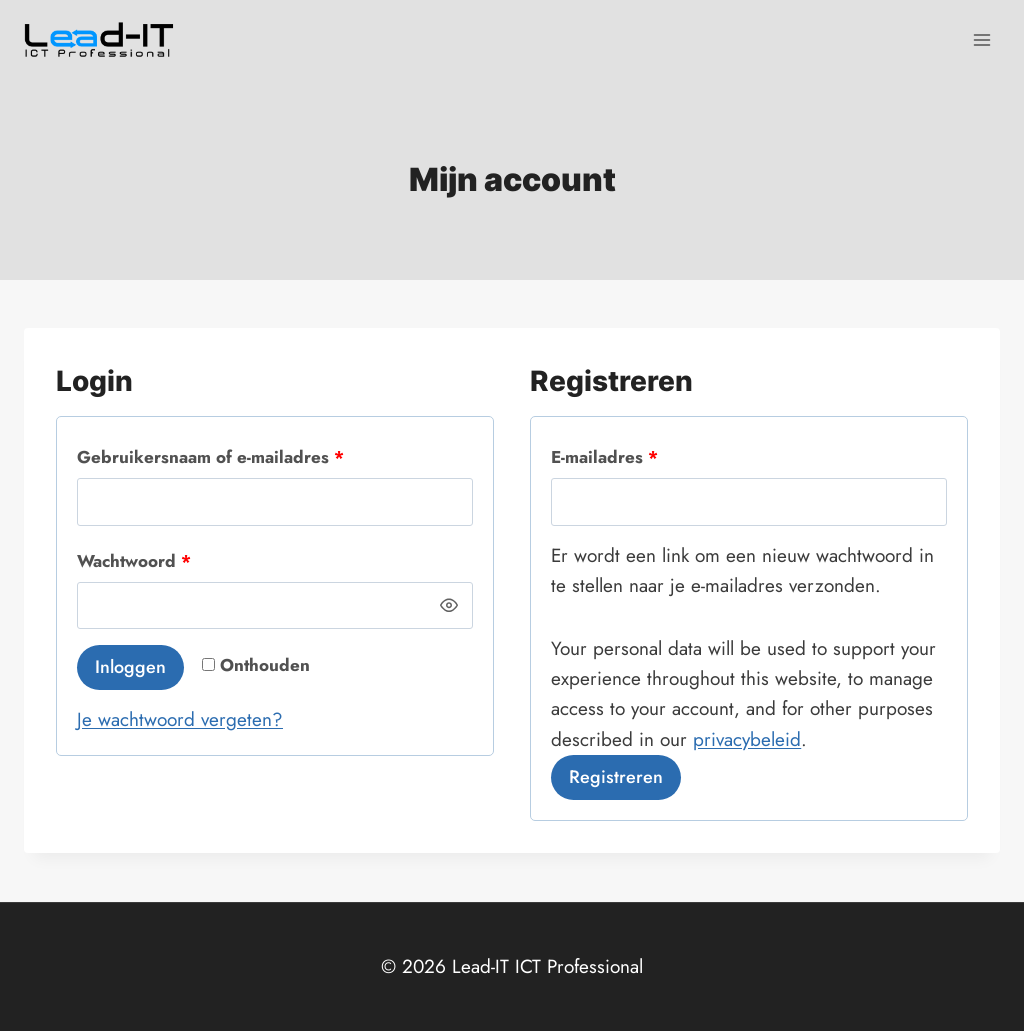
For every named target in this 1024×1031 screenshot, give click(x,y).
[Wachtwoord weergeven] (450, 606)
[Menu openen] (981, 39)
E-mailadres (610, 457)
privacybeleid (747, 739)
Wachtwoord (140, 561)
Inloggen (130, 667)
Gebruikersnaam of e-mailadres (216, 457)
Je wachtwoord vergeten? (180, 719)
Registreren (616, 777)
